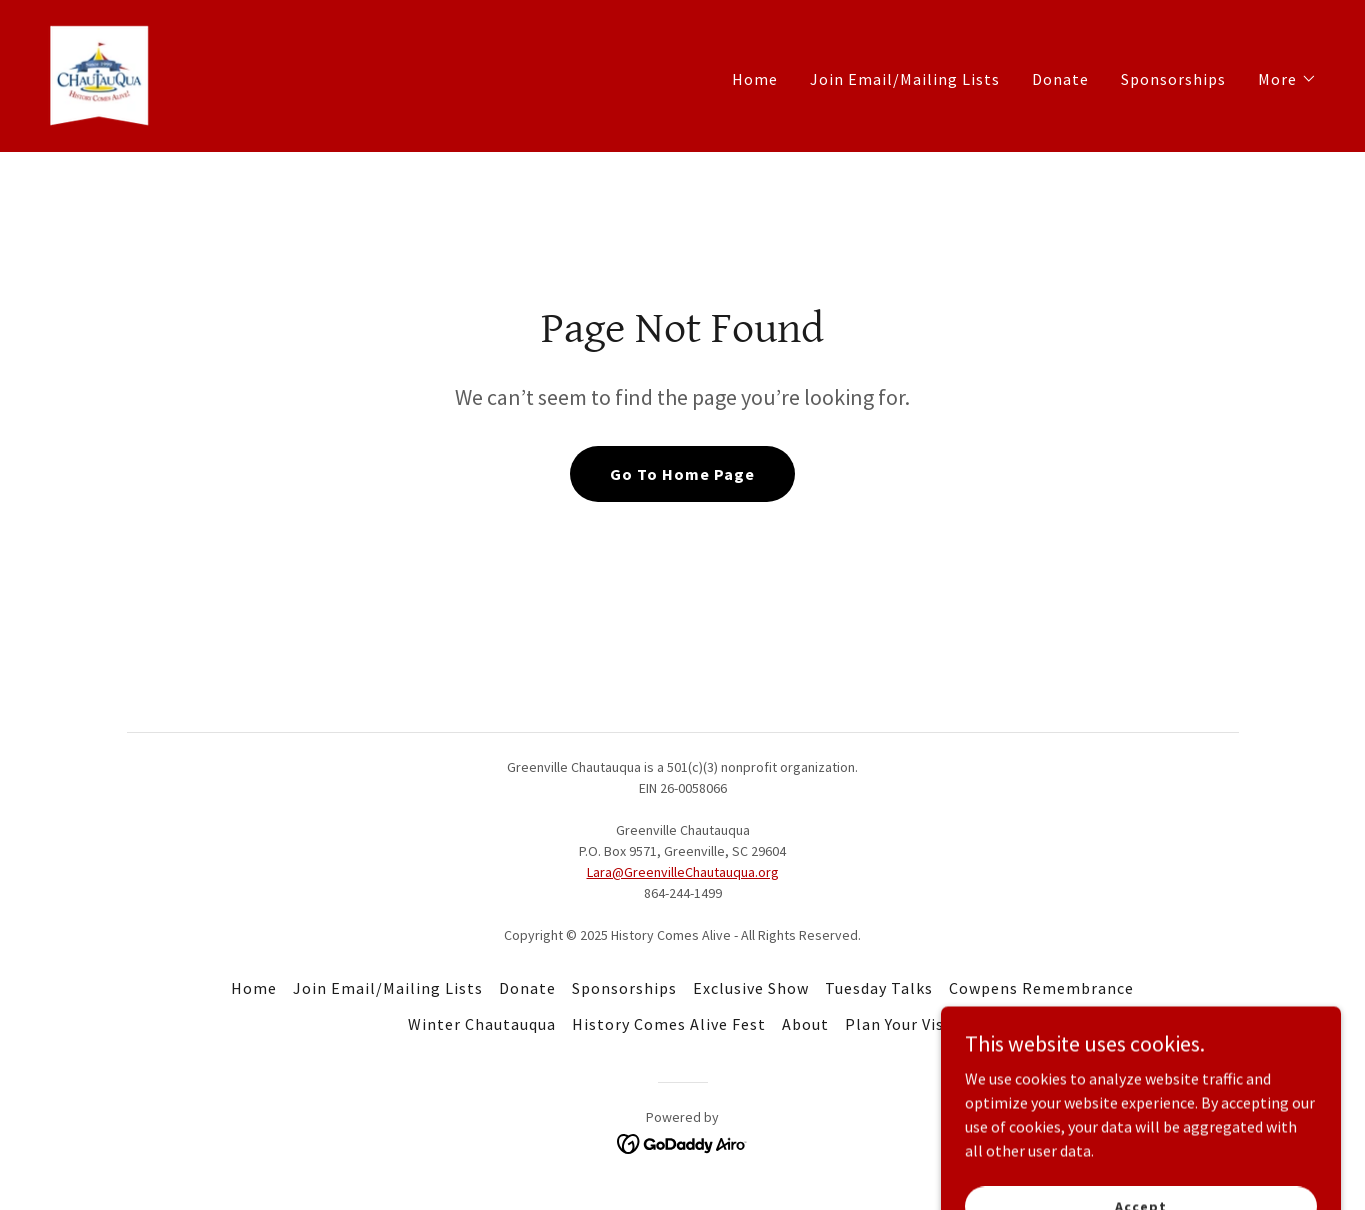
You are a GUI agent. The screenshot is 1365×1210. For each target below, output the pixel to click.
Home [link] (755, 79)
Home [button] (254, 988)
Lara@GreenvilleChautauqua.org (683, 872)
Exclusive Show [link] (751, 988)
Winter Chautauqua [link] (482, 1024)
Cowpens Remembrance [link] (1041, 988)
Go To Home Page (682, 474)
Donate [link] (1060, 79)
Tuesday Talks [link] (879, 988)
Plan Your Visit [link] (901, 1024)
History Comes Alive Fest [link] (669, 1024)
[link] (99, 74)
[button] (1287, 79)
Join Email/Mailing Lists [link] (905, 79)
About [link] (805, 1024)
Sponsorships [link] (1173, 79)
